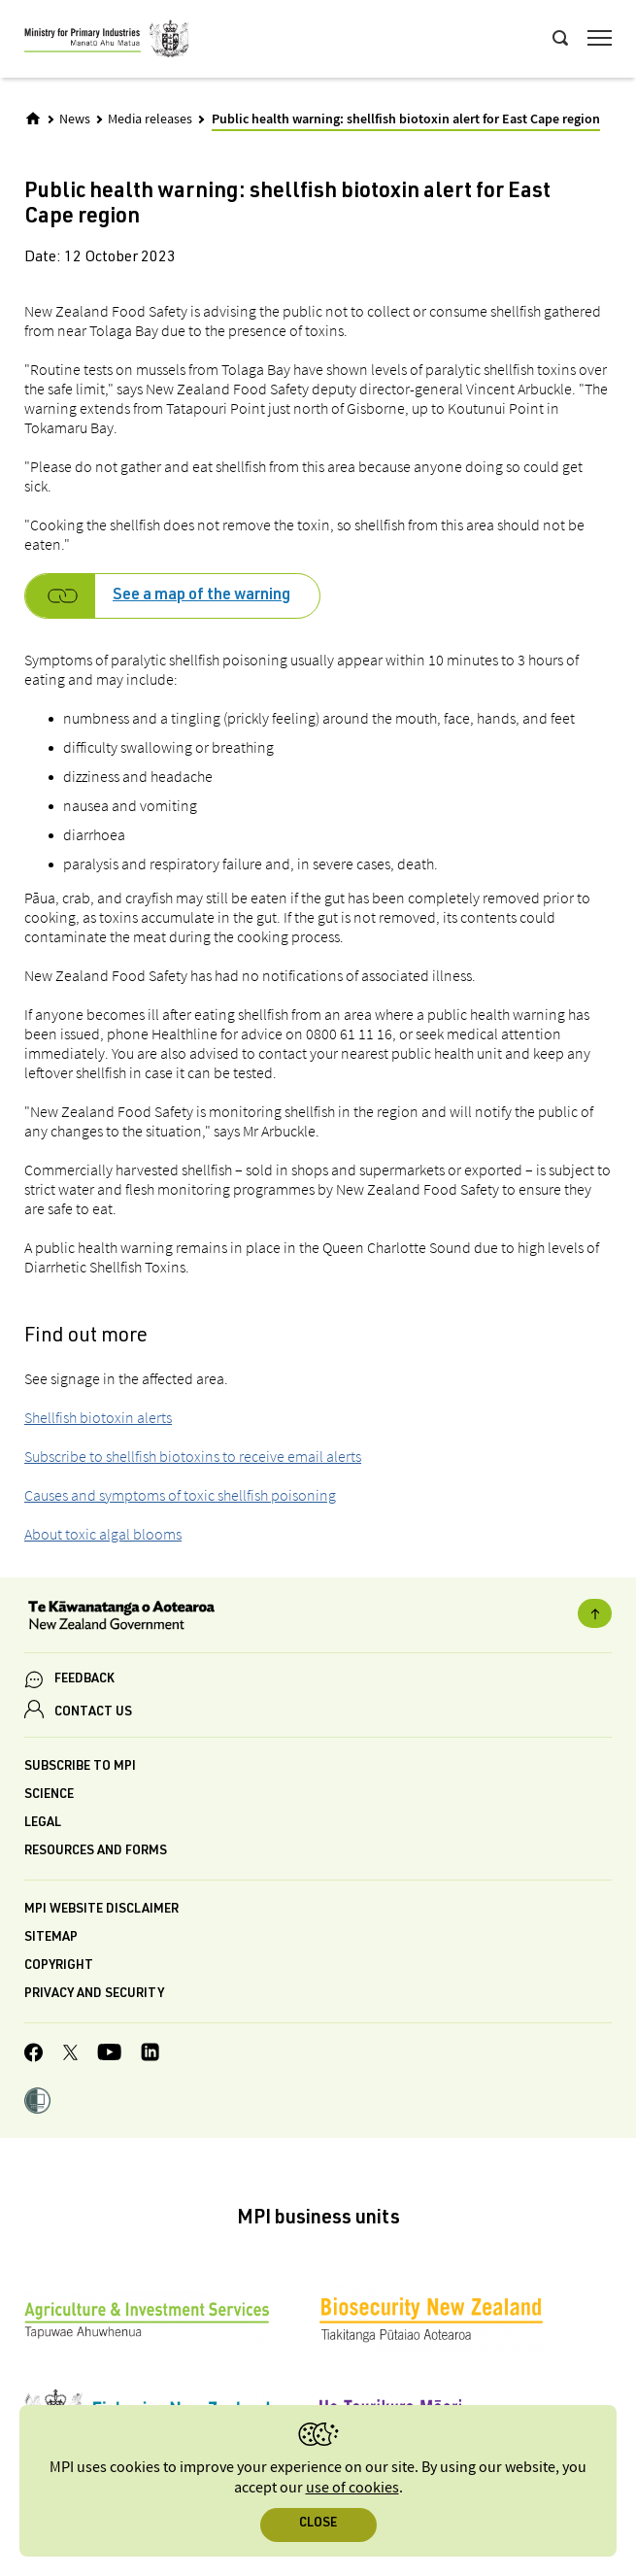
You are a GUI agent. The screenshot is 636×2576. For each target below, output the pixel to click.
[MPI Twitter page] (70, 2055)
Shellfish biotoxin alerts (98, 1417)
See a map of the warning (201, 596)
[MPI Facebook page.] (34, 2055)
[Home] (33, 118)
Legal (42, 1823)
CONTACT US (93, 1713)
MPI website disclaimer (101, 1910)
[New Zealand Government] (318, 1617)
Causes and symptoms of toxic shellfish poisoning (180, 1495)
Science (49, 1795)
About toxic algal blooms (103, 1533)
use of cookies (352, 2488)
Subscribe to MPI (80, 1767)
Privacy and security (94, 1994)
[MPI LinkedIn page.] (150, 2055)
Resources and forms (95, 1852)
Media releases (150, 119)
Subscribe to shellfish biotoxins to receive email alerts (192, 1456)
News (74, 119)
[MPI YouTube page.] (109, 2055)
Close (318, 2524)
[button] (37, 2102)
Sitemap (51, 1938)
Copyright (58, 1966)
